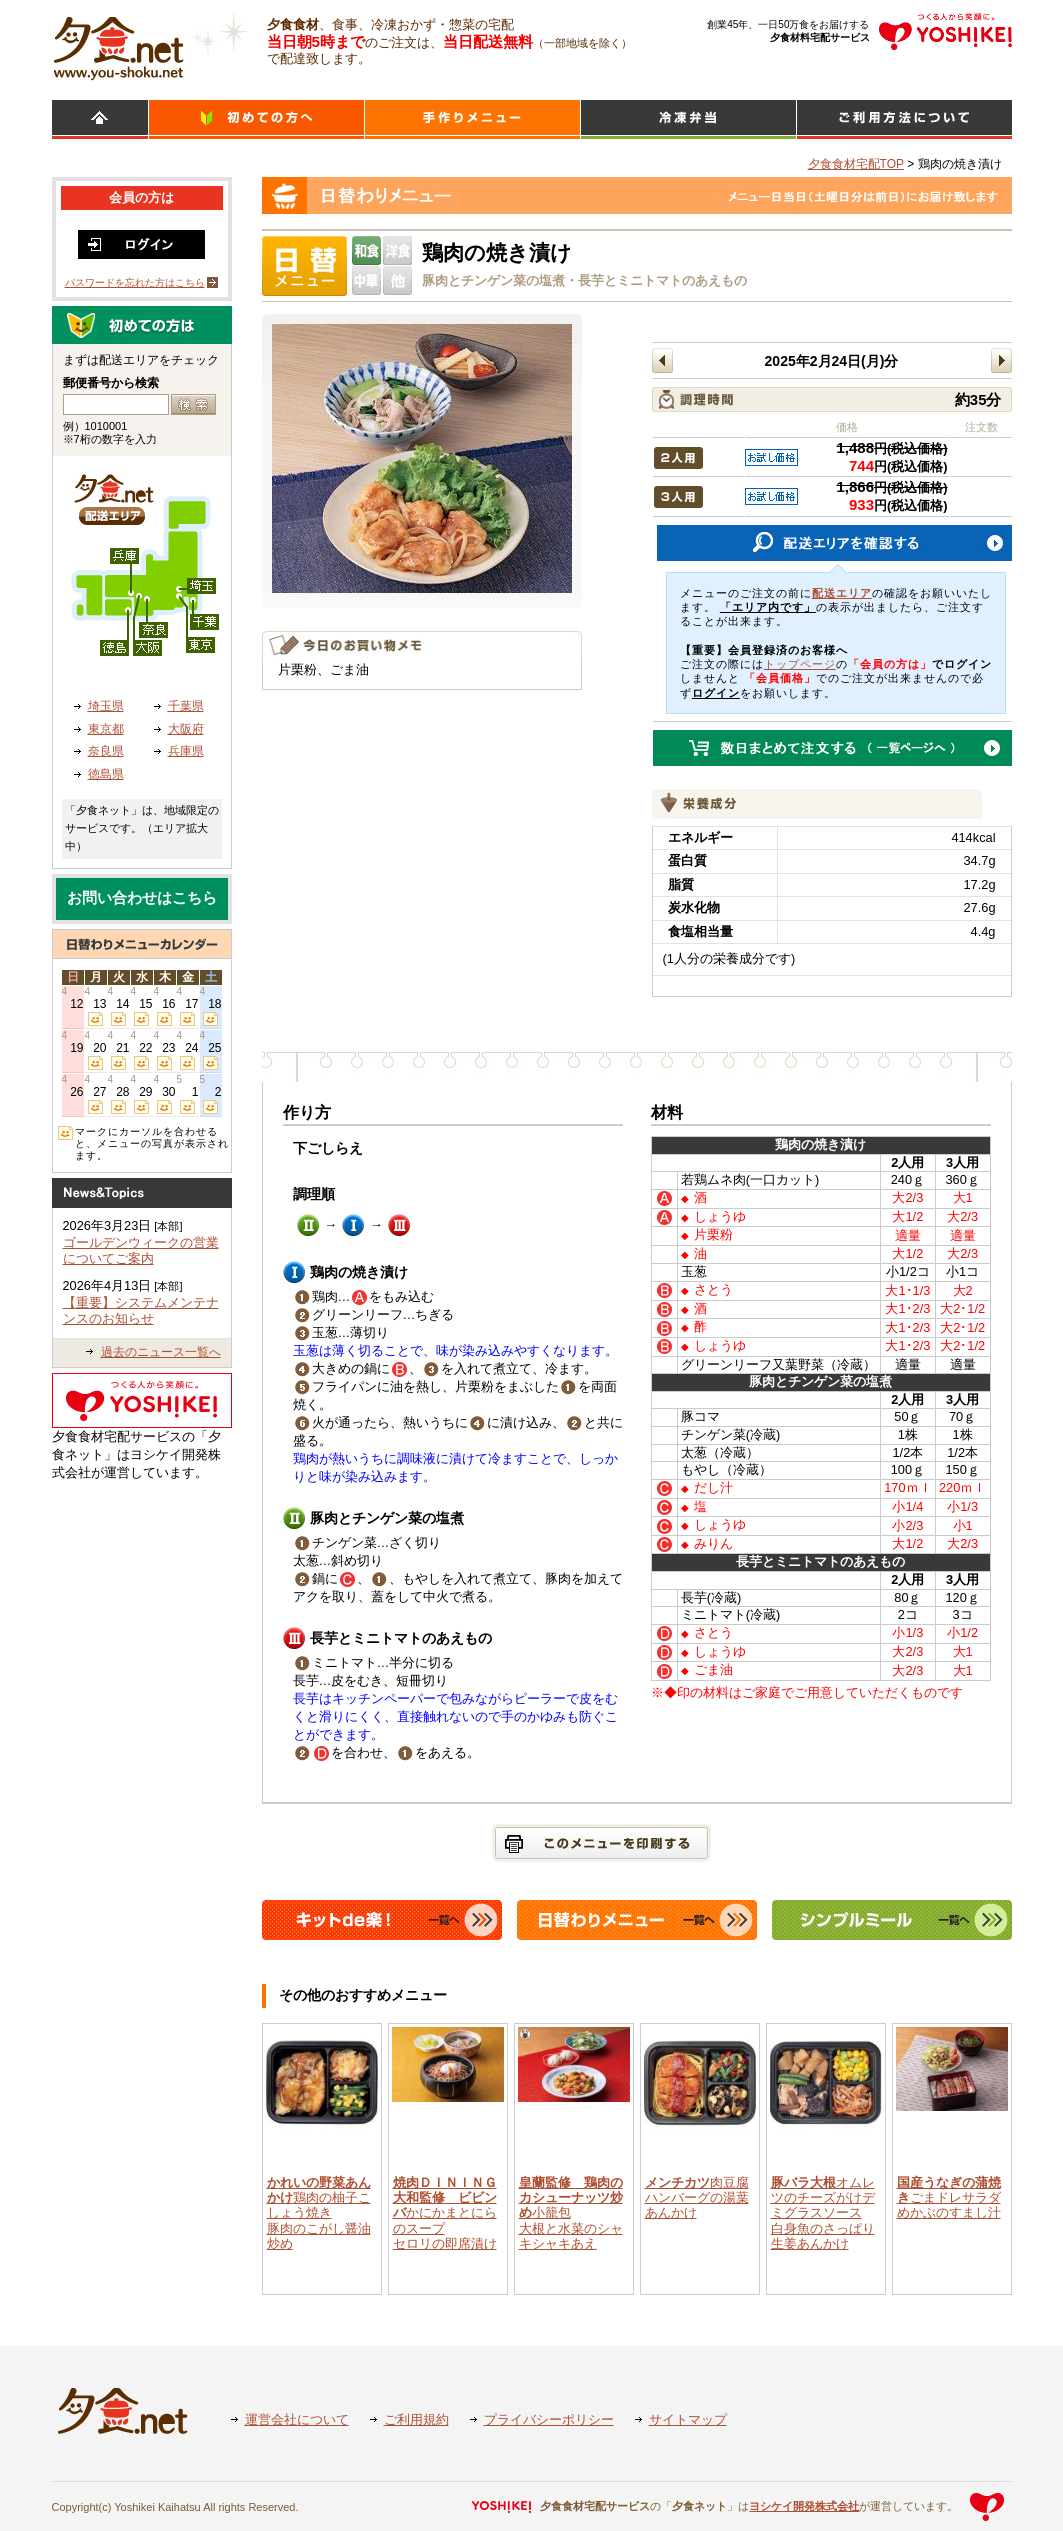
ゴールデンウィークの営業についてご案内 (141, 1251)
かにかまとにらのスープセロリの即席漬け (445, 2213)
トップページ (800, 664)
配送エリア (842, 593)
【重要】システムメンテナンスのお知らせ (141, 1311)
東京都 (106, 729)
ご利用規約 (416, 2419)
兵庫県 (186, 751)
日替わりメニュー (472, 119)
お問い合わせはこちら (142, 898)
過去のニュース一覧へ (161, 1352)
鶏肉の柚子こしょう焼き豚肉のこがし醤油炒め (319, 2213)
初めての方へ (256, 119)
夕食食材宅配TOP (856, 164)
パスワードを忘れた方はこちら (135, 282)
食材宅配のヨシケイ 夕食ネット (118, 45)
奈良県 (106, 751)
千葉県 (186, 706)
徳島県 (106, 774)
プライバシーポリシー (549, 2419)
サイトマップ (688, 2419)
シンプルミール (688, 119)
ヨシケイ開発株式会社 (804, 2506)
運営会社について (297, 2419)
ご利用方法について (904, 119)
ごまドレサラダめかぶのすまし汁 (949, 2198)
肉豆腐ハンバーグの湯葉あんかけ (697, 2198)
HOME (100, 119)
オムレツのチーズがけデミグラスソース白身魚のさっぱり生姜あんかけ (823, 2213)
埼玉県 (106, 706)
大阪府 (186, 729)
